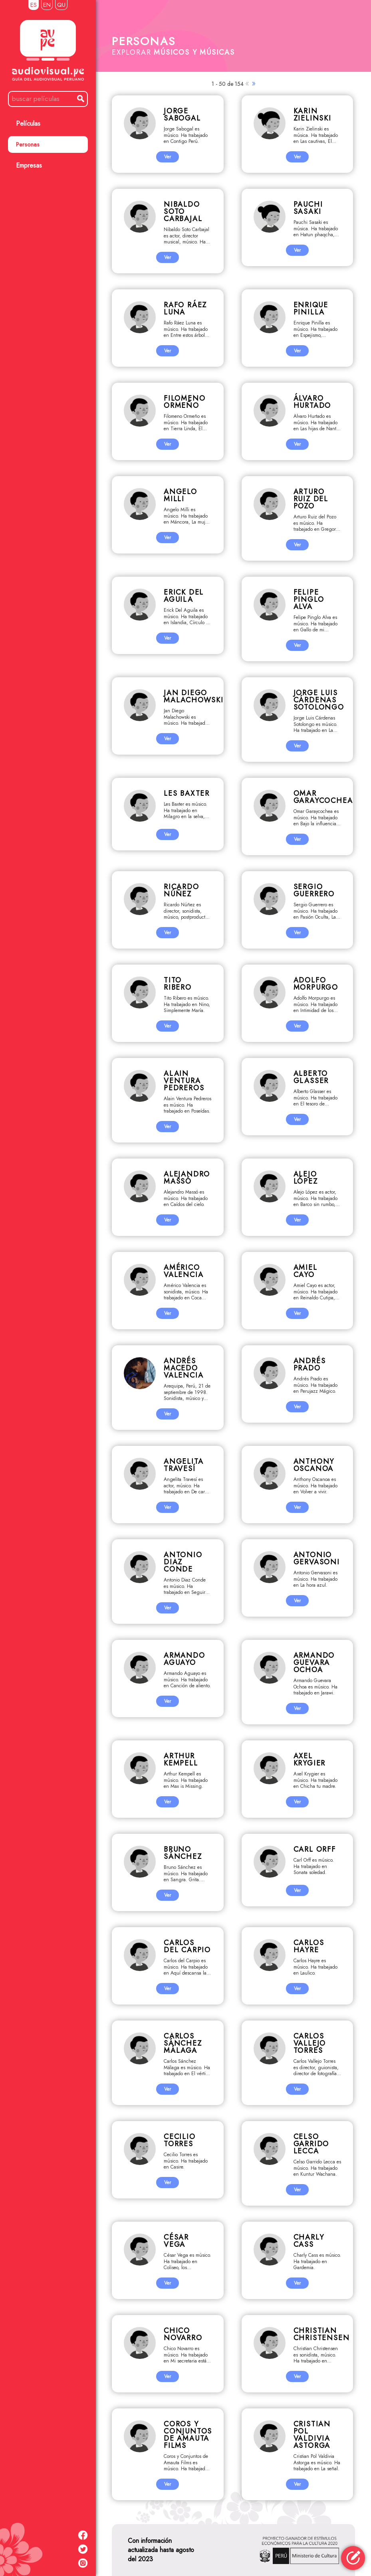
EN (47, 4)
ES (33, 4)
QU (61, 4)
